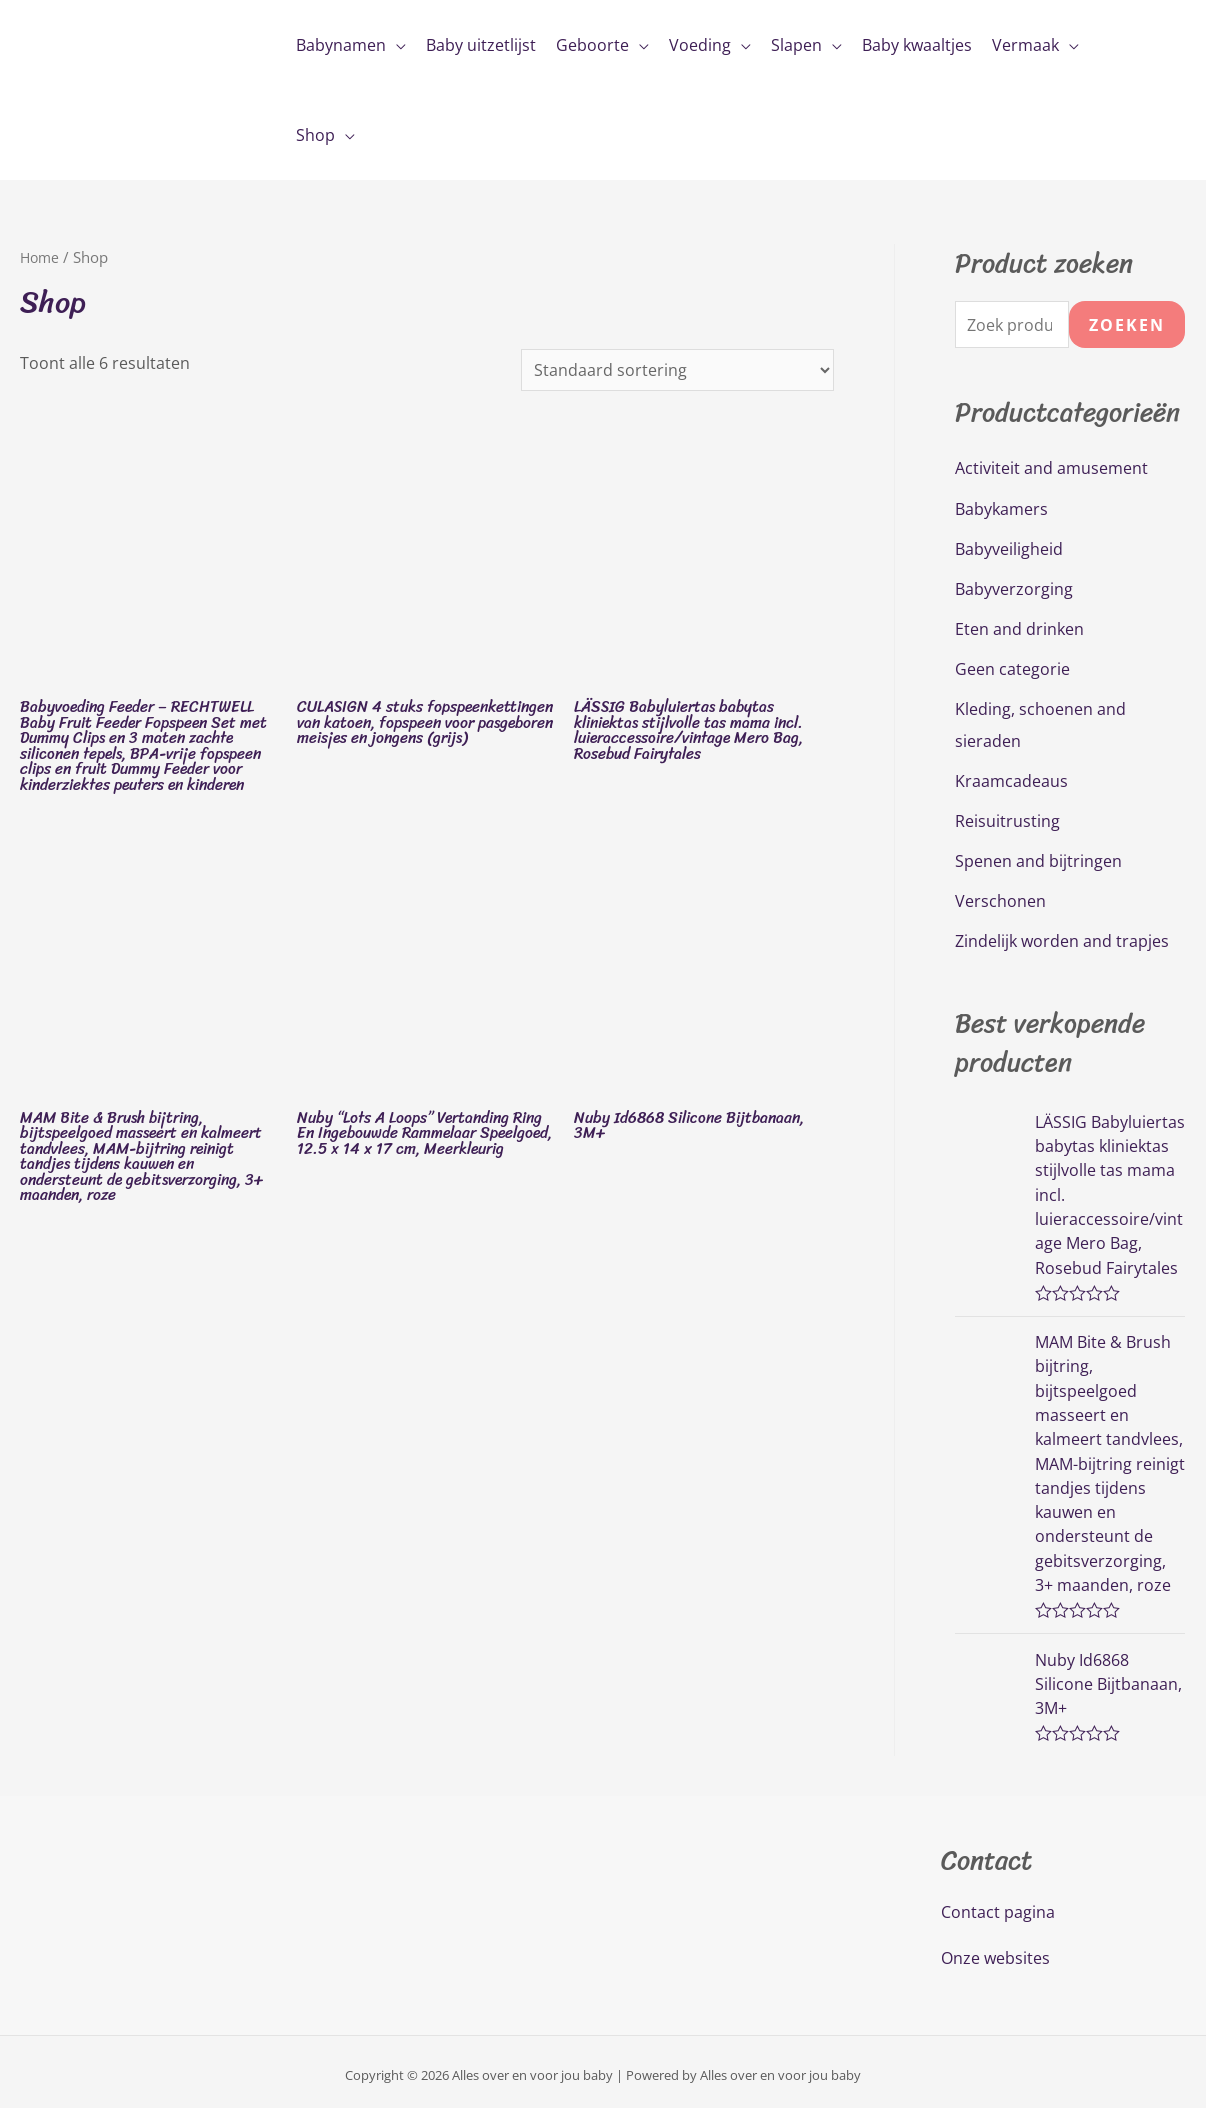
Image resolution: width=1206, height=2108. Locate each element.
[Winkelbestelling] (677, 370)
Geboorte (592, 45)
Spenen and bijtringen (1038, 861)
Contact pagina (998, 1906)
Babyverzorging (1014, 589)
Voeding (700, 45)
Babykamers (1001, 509)
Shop (315, 135)
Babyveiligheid (1009, 549)
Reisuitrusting (1007, 821)
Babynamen (341, 45)
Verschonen (1000, 901)
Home (41, 257)
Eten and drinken (1019, 629)
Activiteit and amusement (1051, 469)
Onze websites (995, 1952)
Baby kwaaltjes (917, 45)
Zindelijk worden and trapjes (1062, 941)
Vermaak (1025, 45)
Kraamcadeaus (1011, 781)
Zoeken (1127, 325)
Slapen (796, 45)
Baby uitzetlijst (481, 45)
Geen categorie (1012, 669)
